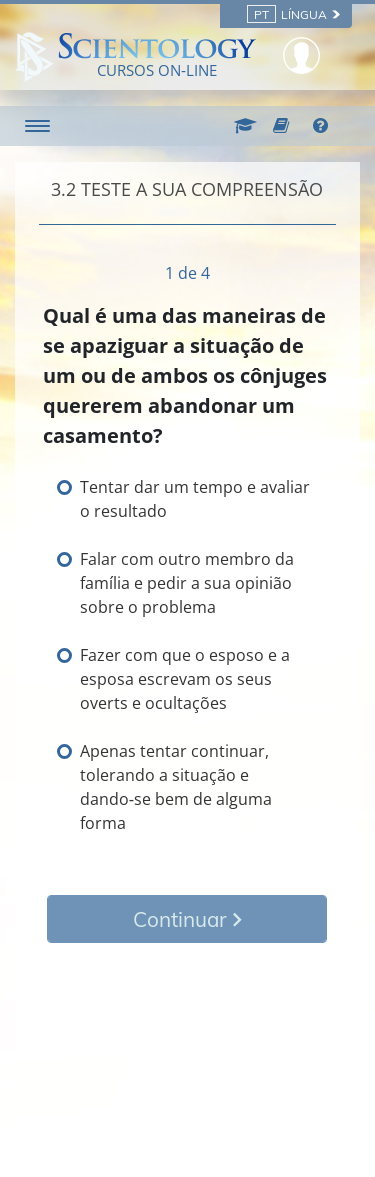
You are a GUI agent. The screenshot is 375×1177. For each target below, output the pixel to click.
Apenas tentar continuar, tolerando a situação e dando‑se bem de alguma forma (176, 787)
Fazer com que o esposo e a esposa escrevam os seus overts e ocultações (185, 679)
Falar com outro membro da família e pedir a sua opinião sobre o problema (187, 583)
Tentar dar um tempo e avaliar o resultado (195, 499)
